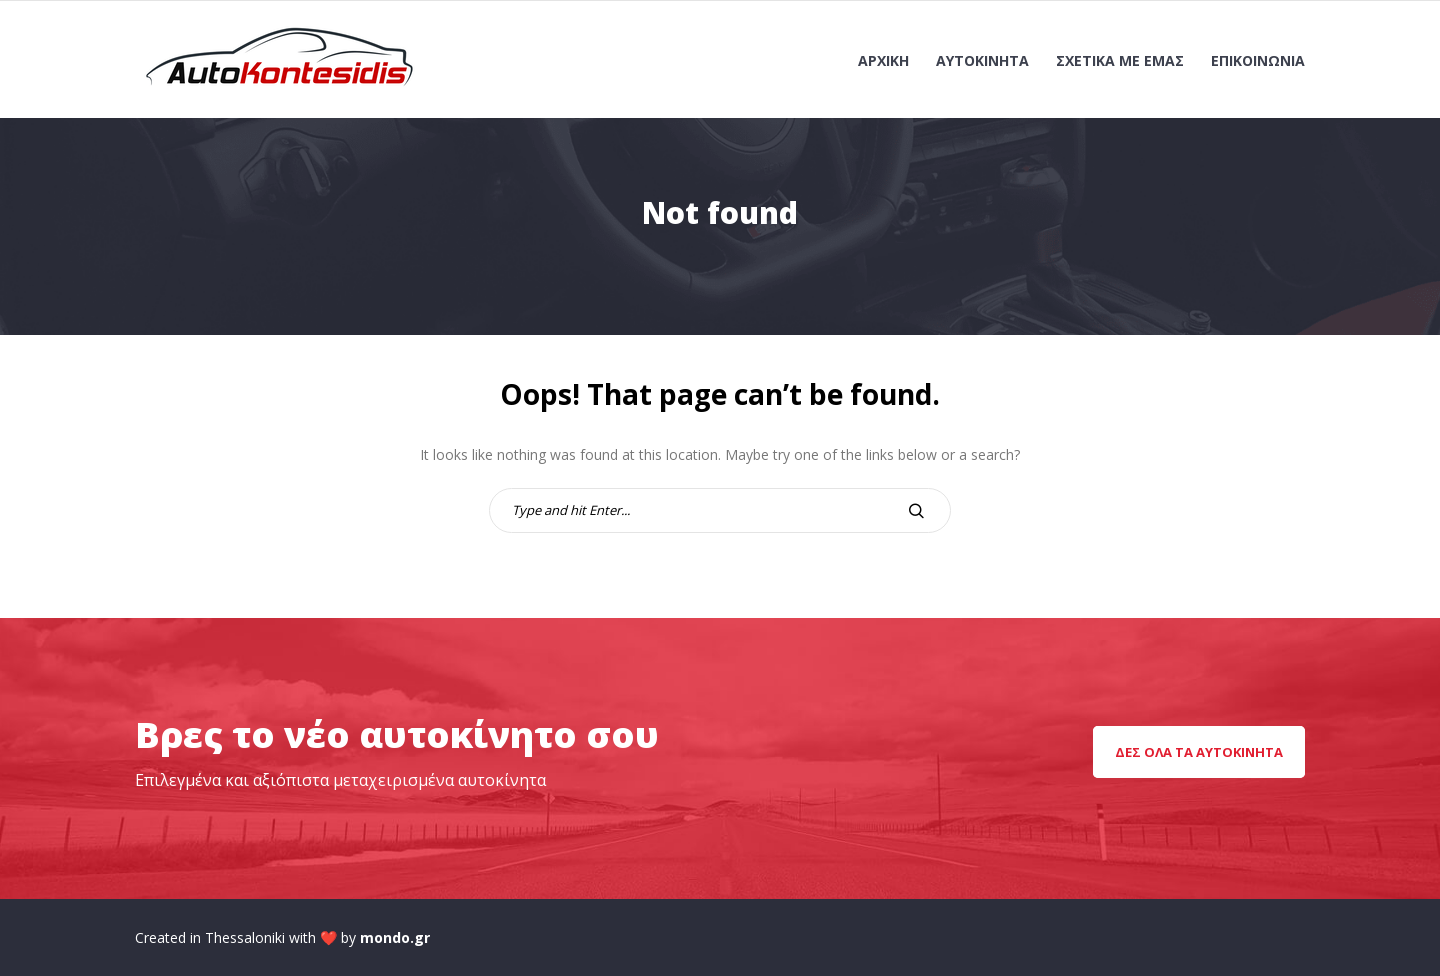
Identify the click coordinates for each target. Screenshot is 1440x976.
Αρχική (883, 60)
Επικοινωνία (1258, 60)
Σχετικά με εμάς (1120, 60)
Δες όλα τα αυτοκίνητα (1199, 752)
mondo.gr (395, 937)
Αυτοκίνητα (982, 60)
